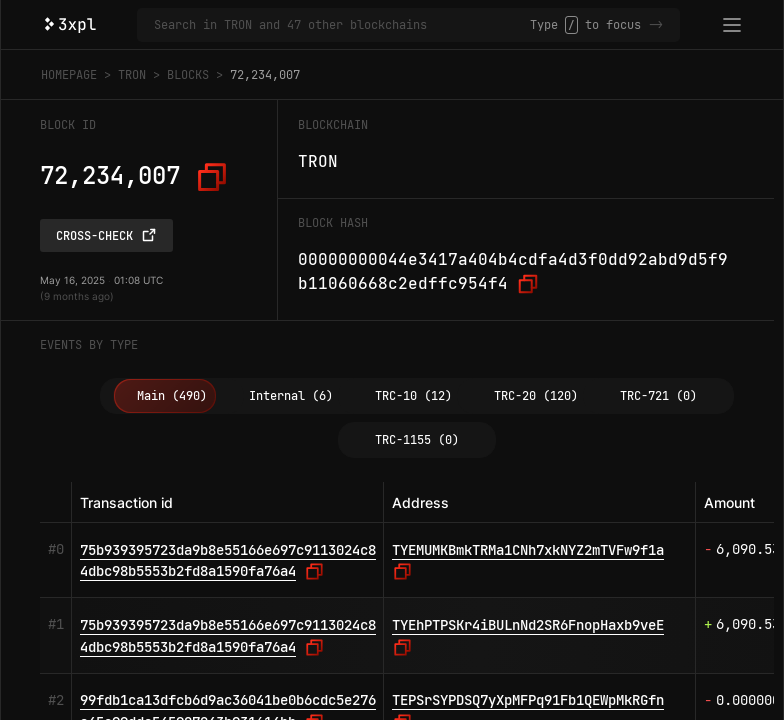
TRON (132, 75)
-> (656, 25)
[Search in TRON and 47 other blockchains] (342, 25)
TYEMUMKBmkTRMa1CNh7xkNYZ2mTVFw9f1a (528, 550)
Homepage (69, 75)
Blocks (188, 75)
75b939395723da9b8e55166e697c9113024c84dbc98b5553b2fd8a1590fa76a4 (228, 561)
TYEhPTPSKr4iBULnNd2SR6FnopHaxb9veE (528, 625)
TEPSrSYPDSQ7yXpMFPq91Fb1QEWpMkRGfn (528, 700)
